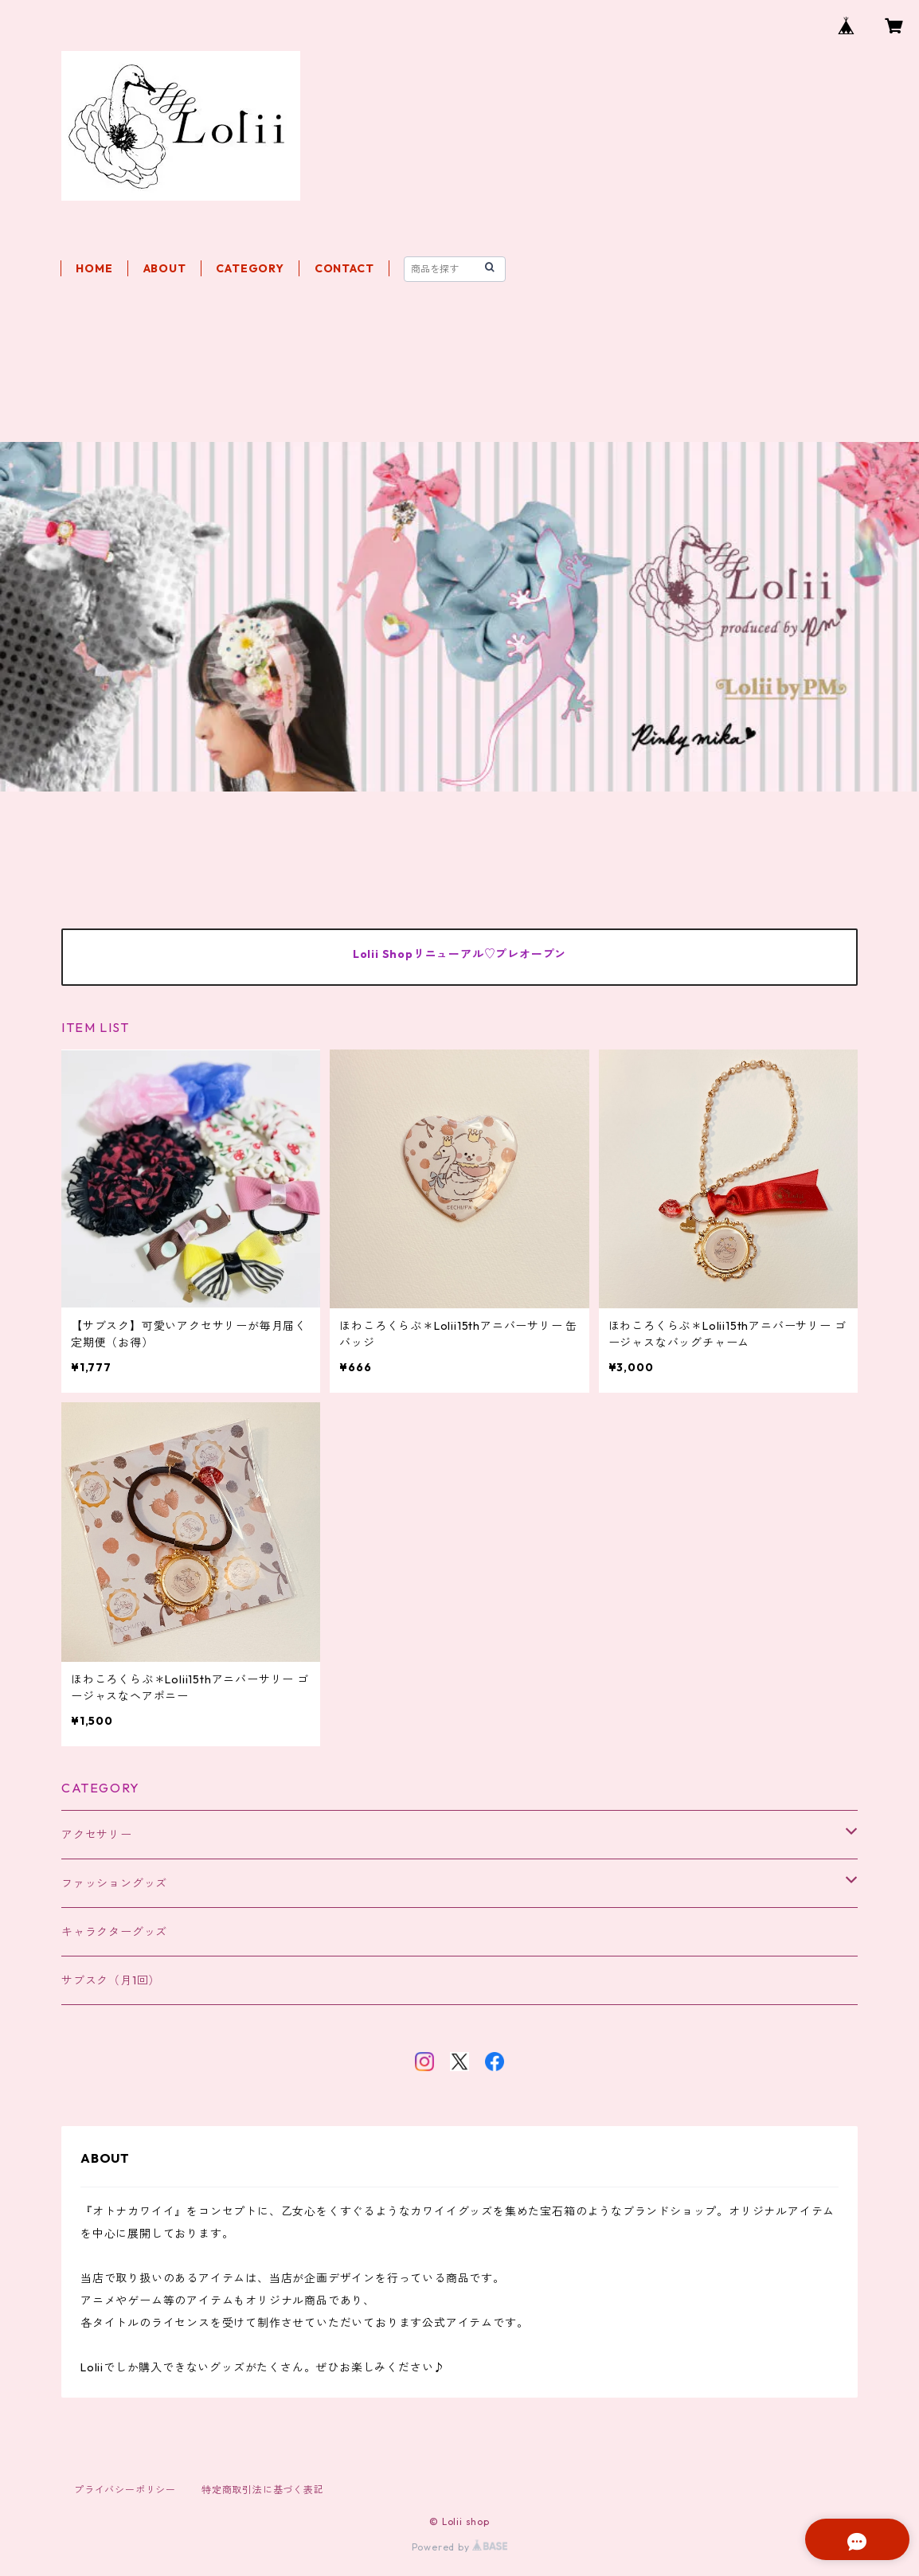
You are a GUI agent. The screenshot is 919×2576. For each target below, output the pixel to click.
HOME (94, 268)
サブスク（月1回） (110, 1980)
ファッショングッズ (114, 1883)
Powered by (460, 2547)
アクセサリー (96, 1834)
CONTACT (344, 268)
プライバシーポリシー (125, 2490)
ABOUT (164, 268)
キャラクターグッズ (114, 1932)
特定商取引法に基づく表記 (262, 2490)
